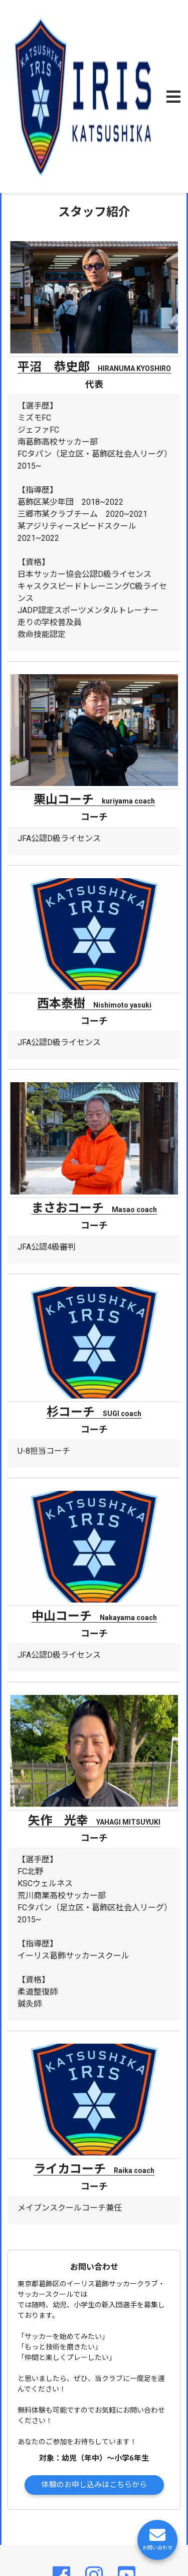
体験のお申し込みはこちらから (94, 2484)
